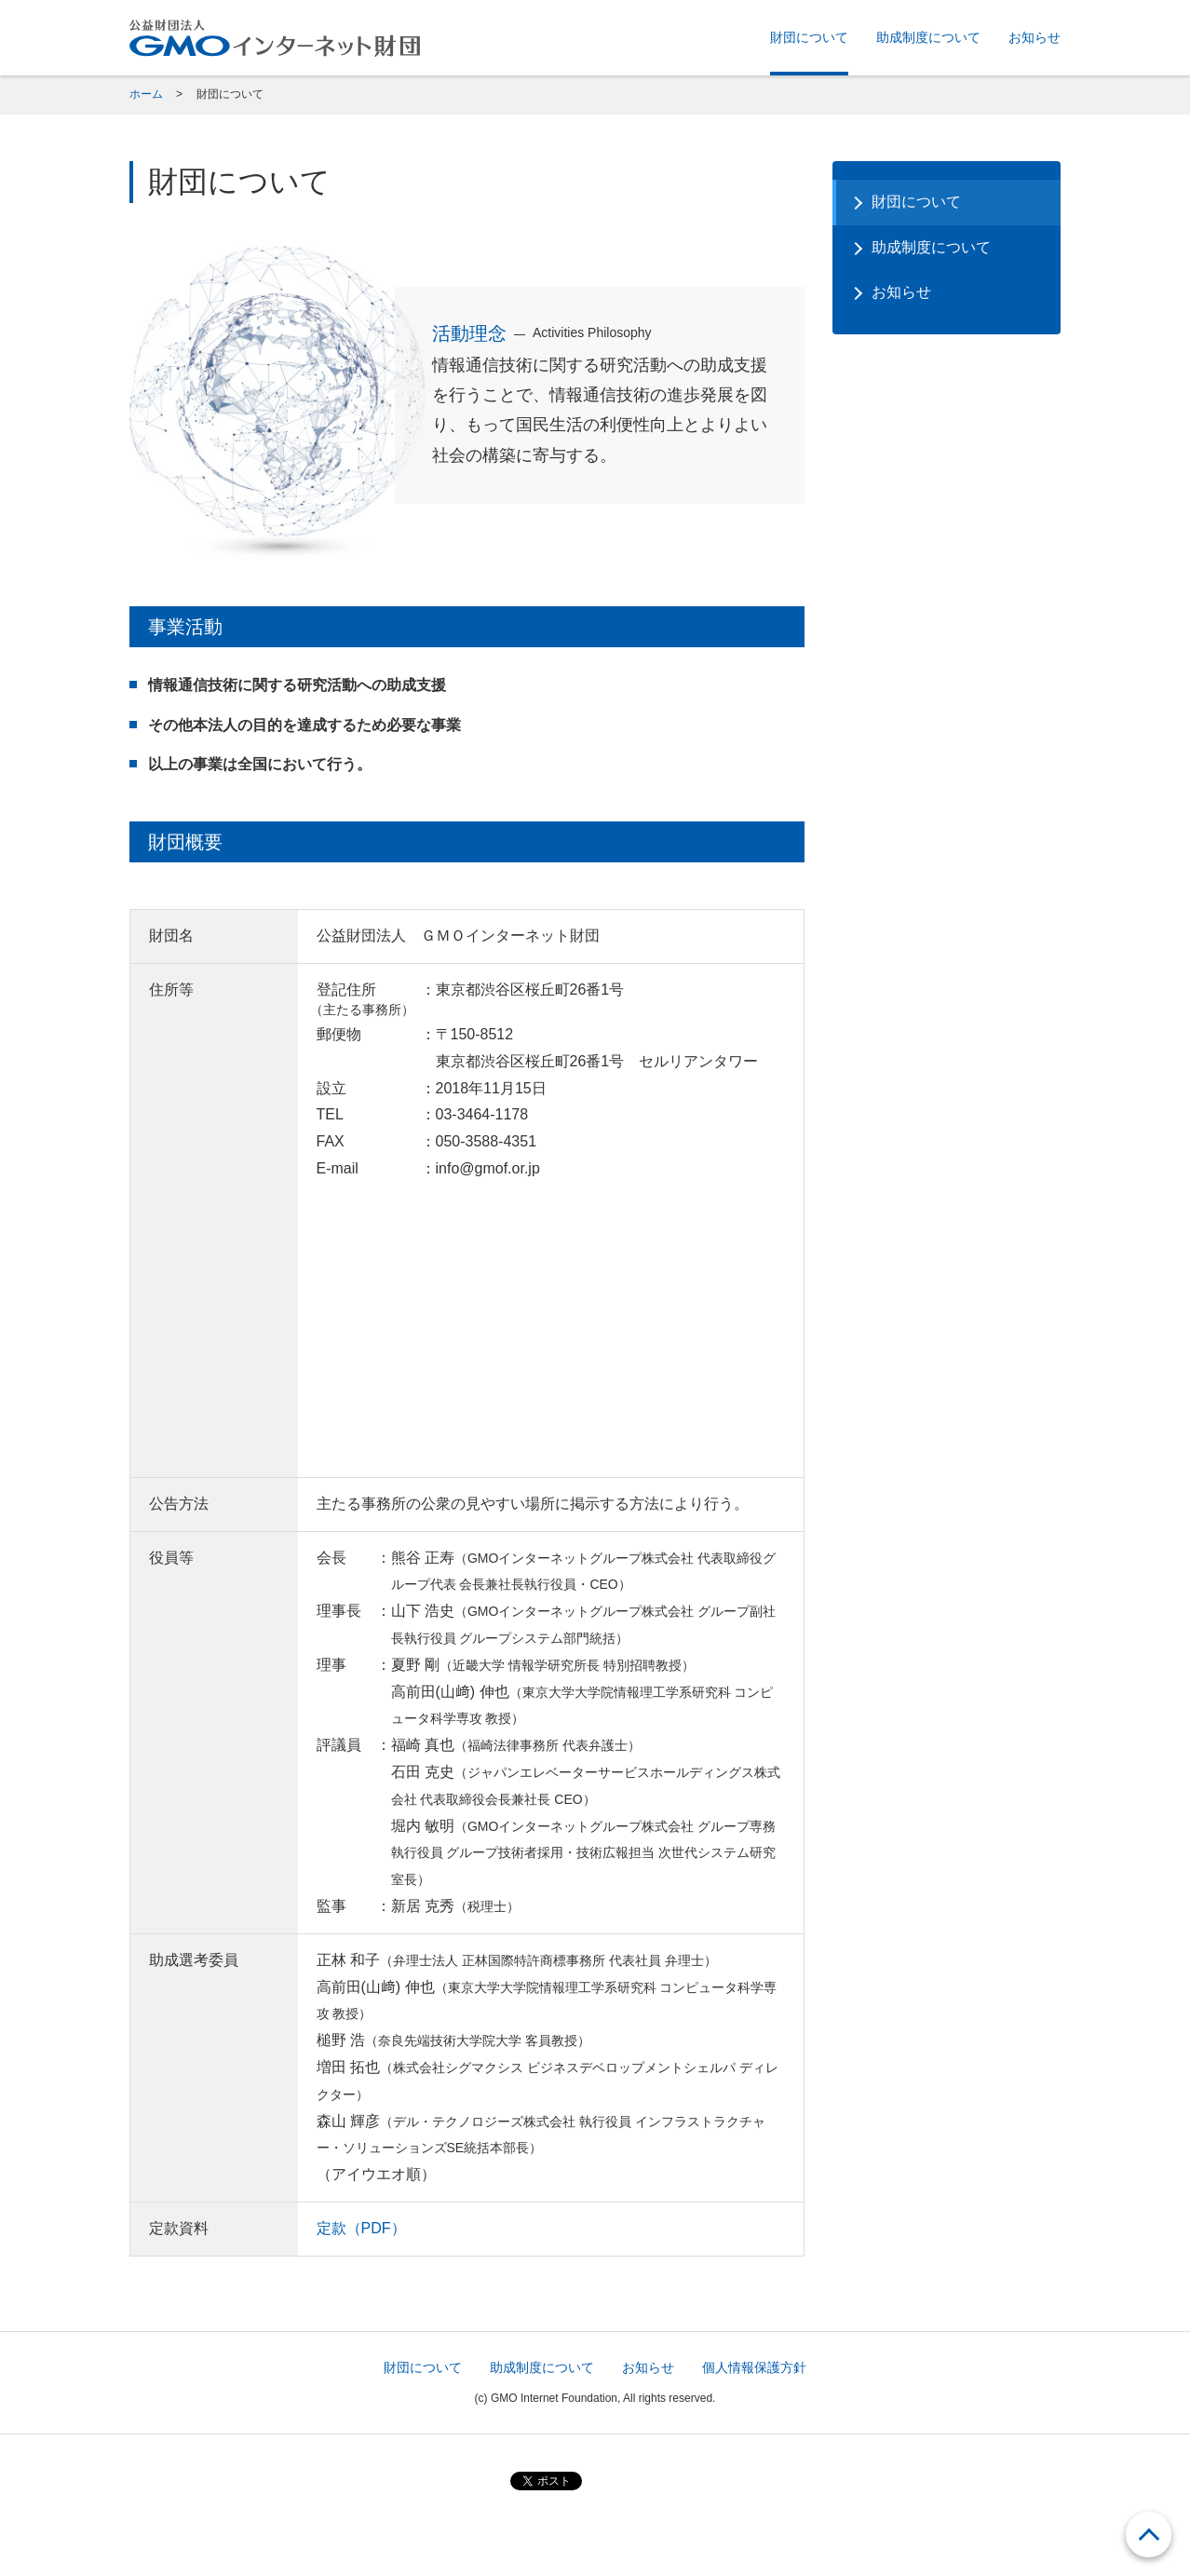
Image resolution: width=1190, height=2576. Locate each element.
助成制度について (928, 37)
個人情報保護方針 (754, 2367)
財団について (809, 37)
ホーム (146, 94)
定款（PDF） (361, 2228)
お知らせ (1034, 37)
